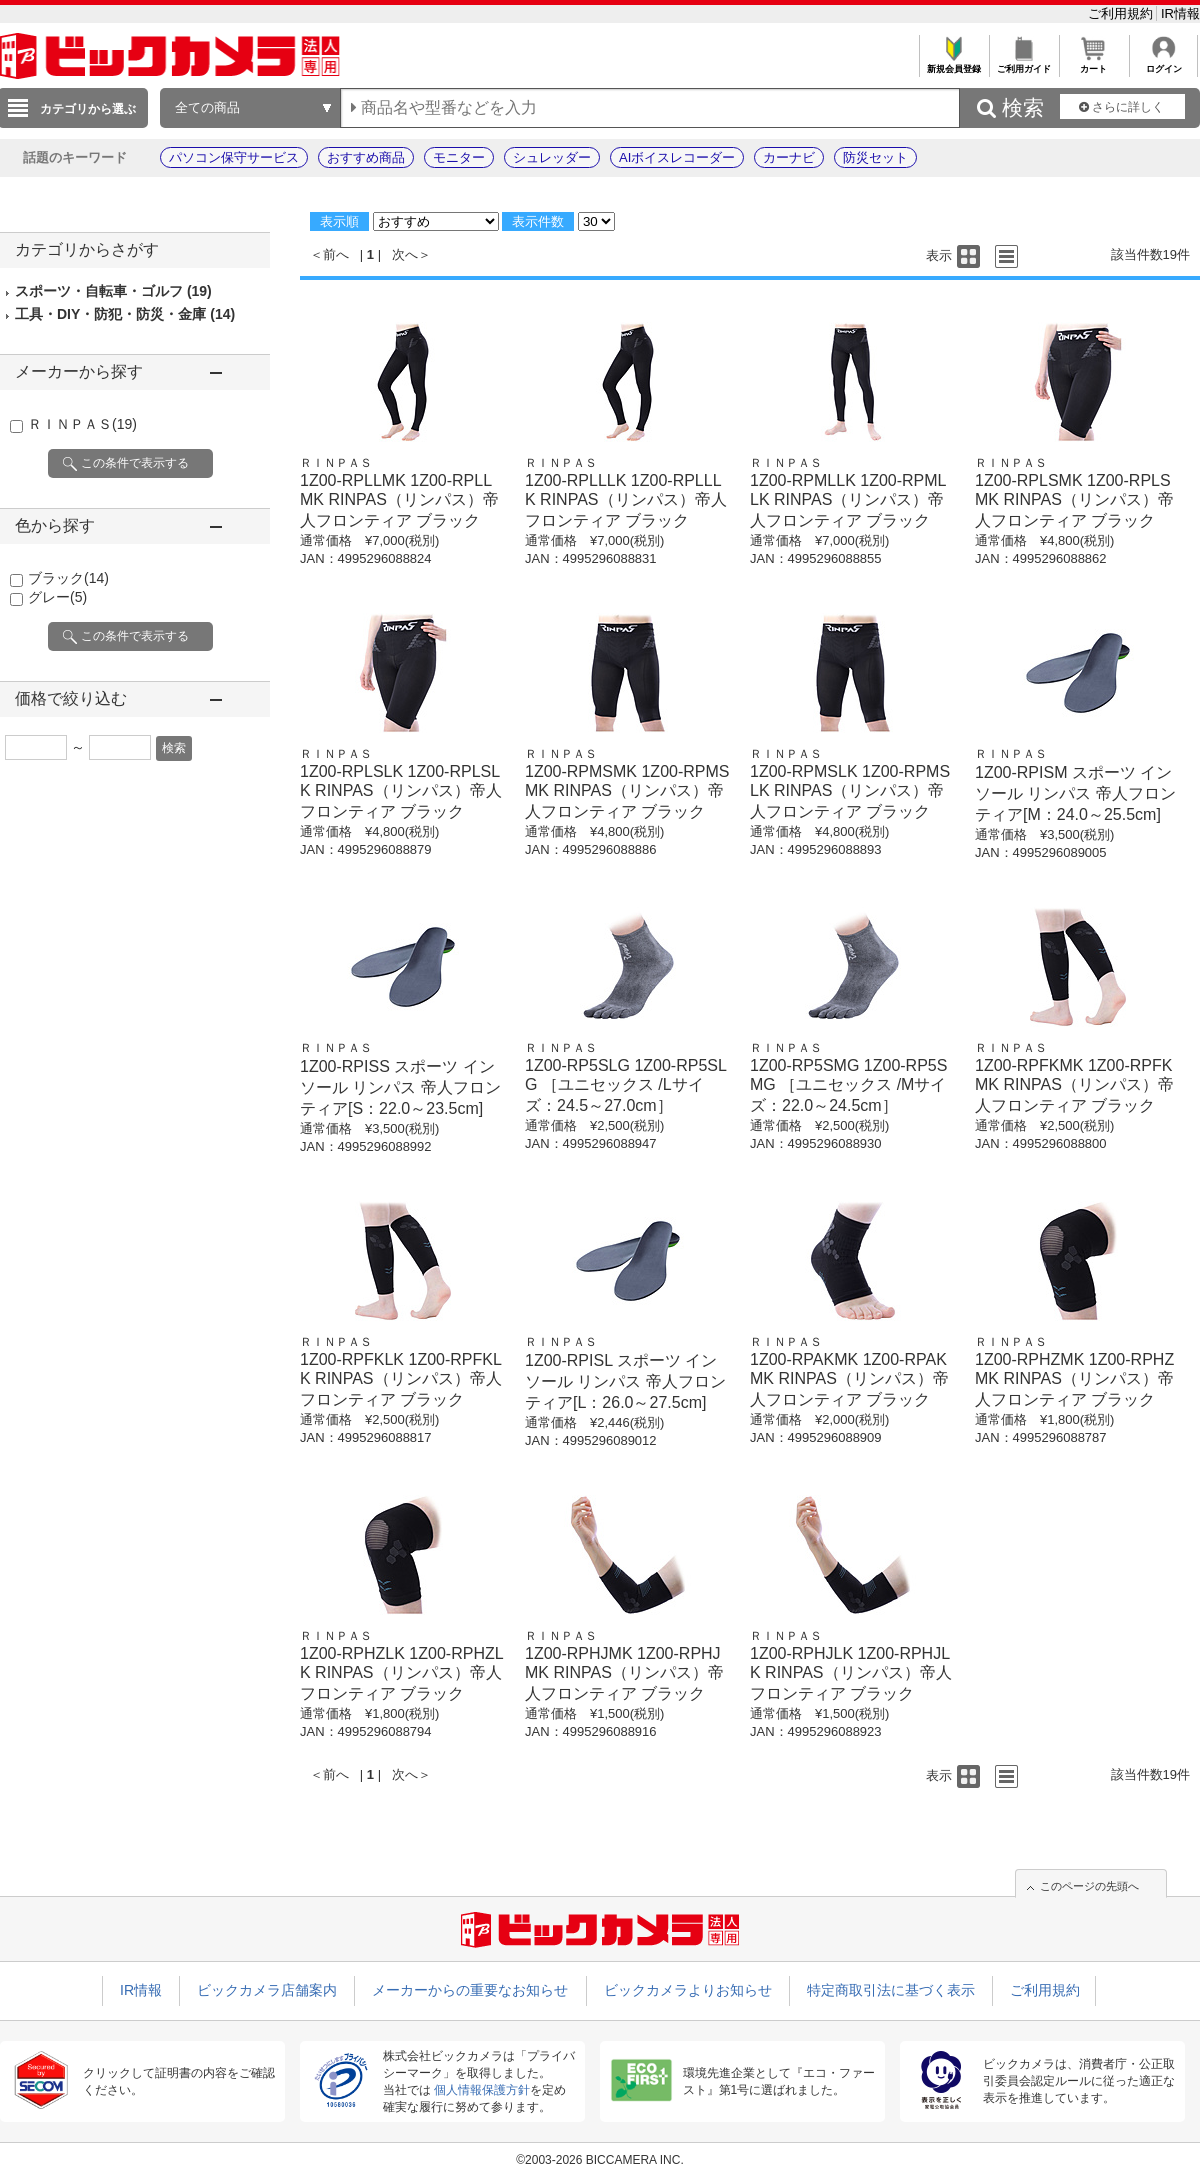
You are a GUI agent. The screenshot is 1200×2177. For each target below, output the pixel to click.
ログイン (1163, 63)
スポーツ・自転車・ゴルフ (113, 291)
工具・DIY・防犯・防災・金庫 (125, 314)
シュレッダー (552, 157)
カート (1093, 63)
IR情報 (1180, 13)
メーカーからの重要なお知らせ (470, 1990)
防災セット (875, 157)
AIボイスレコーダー (677, 157)
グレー (57, 597)
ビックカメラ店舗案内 (267, 1990)
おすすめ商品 (366, 157)
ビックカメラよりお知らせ (688, 1990)
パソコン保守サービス (234, 157)
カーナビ (789, 157)
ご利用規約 (1122, 13)
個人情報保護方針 (482, 2090)
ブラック (68, 578)
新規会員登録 (953, 63)
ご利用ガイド (1023, 63)
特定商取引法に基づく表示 (891, 1990)
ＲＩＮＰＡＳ (82, 424)
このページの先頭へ (1089, 1886)
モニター (459, 157)
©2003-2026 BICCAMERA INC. (600, 2160)
